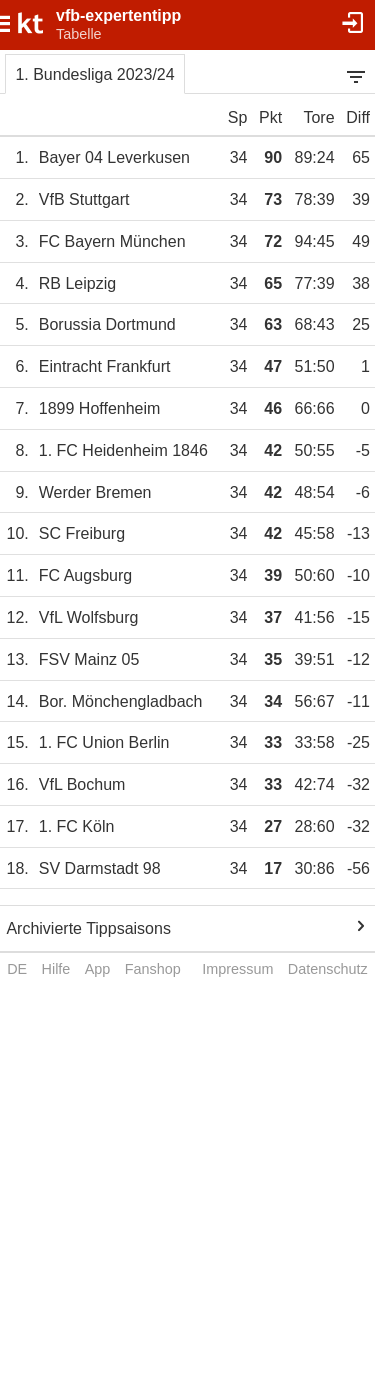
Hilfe (56, 969)
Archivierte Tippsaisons (88, 928)
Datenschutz (328, 969)
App (98, 969)
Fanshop (153, 969)
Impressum (237, 969)
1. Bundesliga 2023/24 (94, 74)
